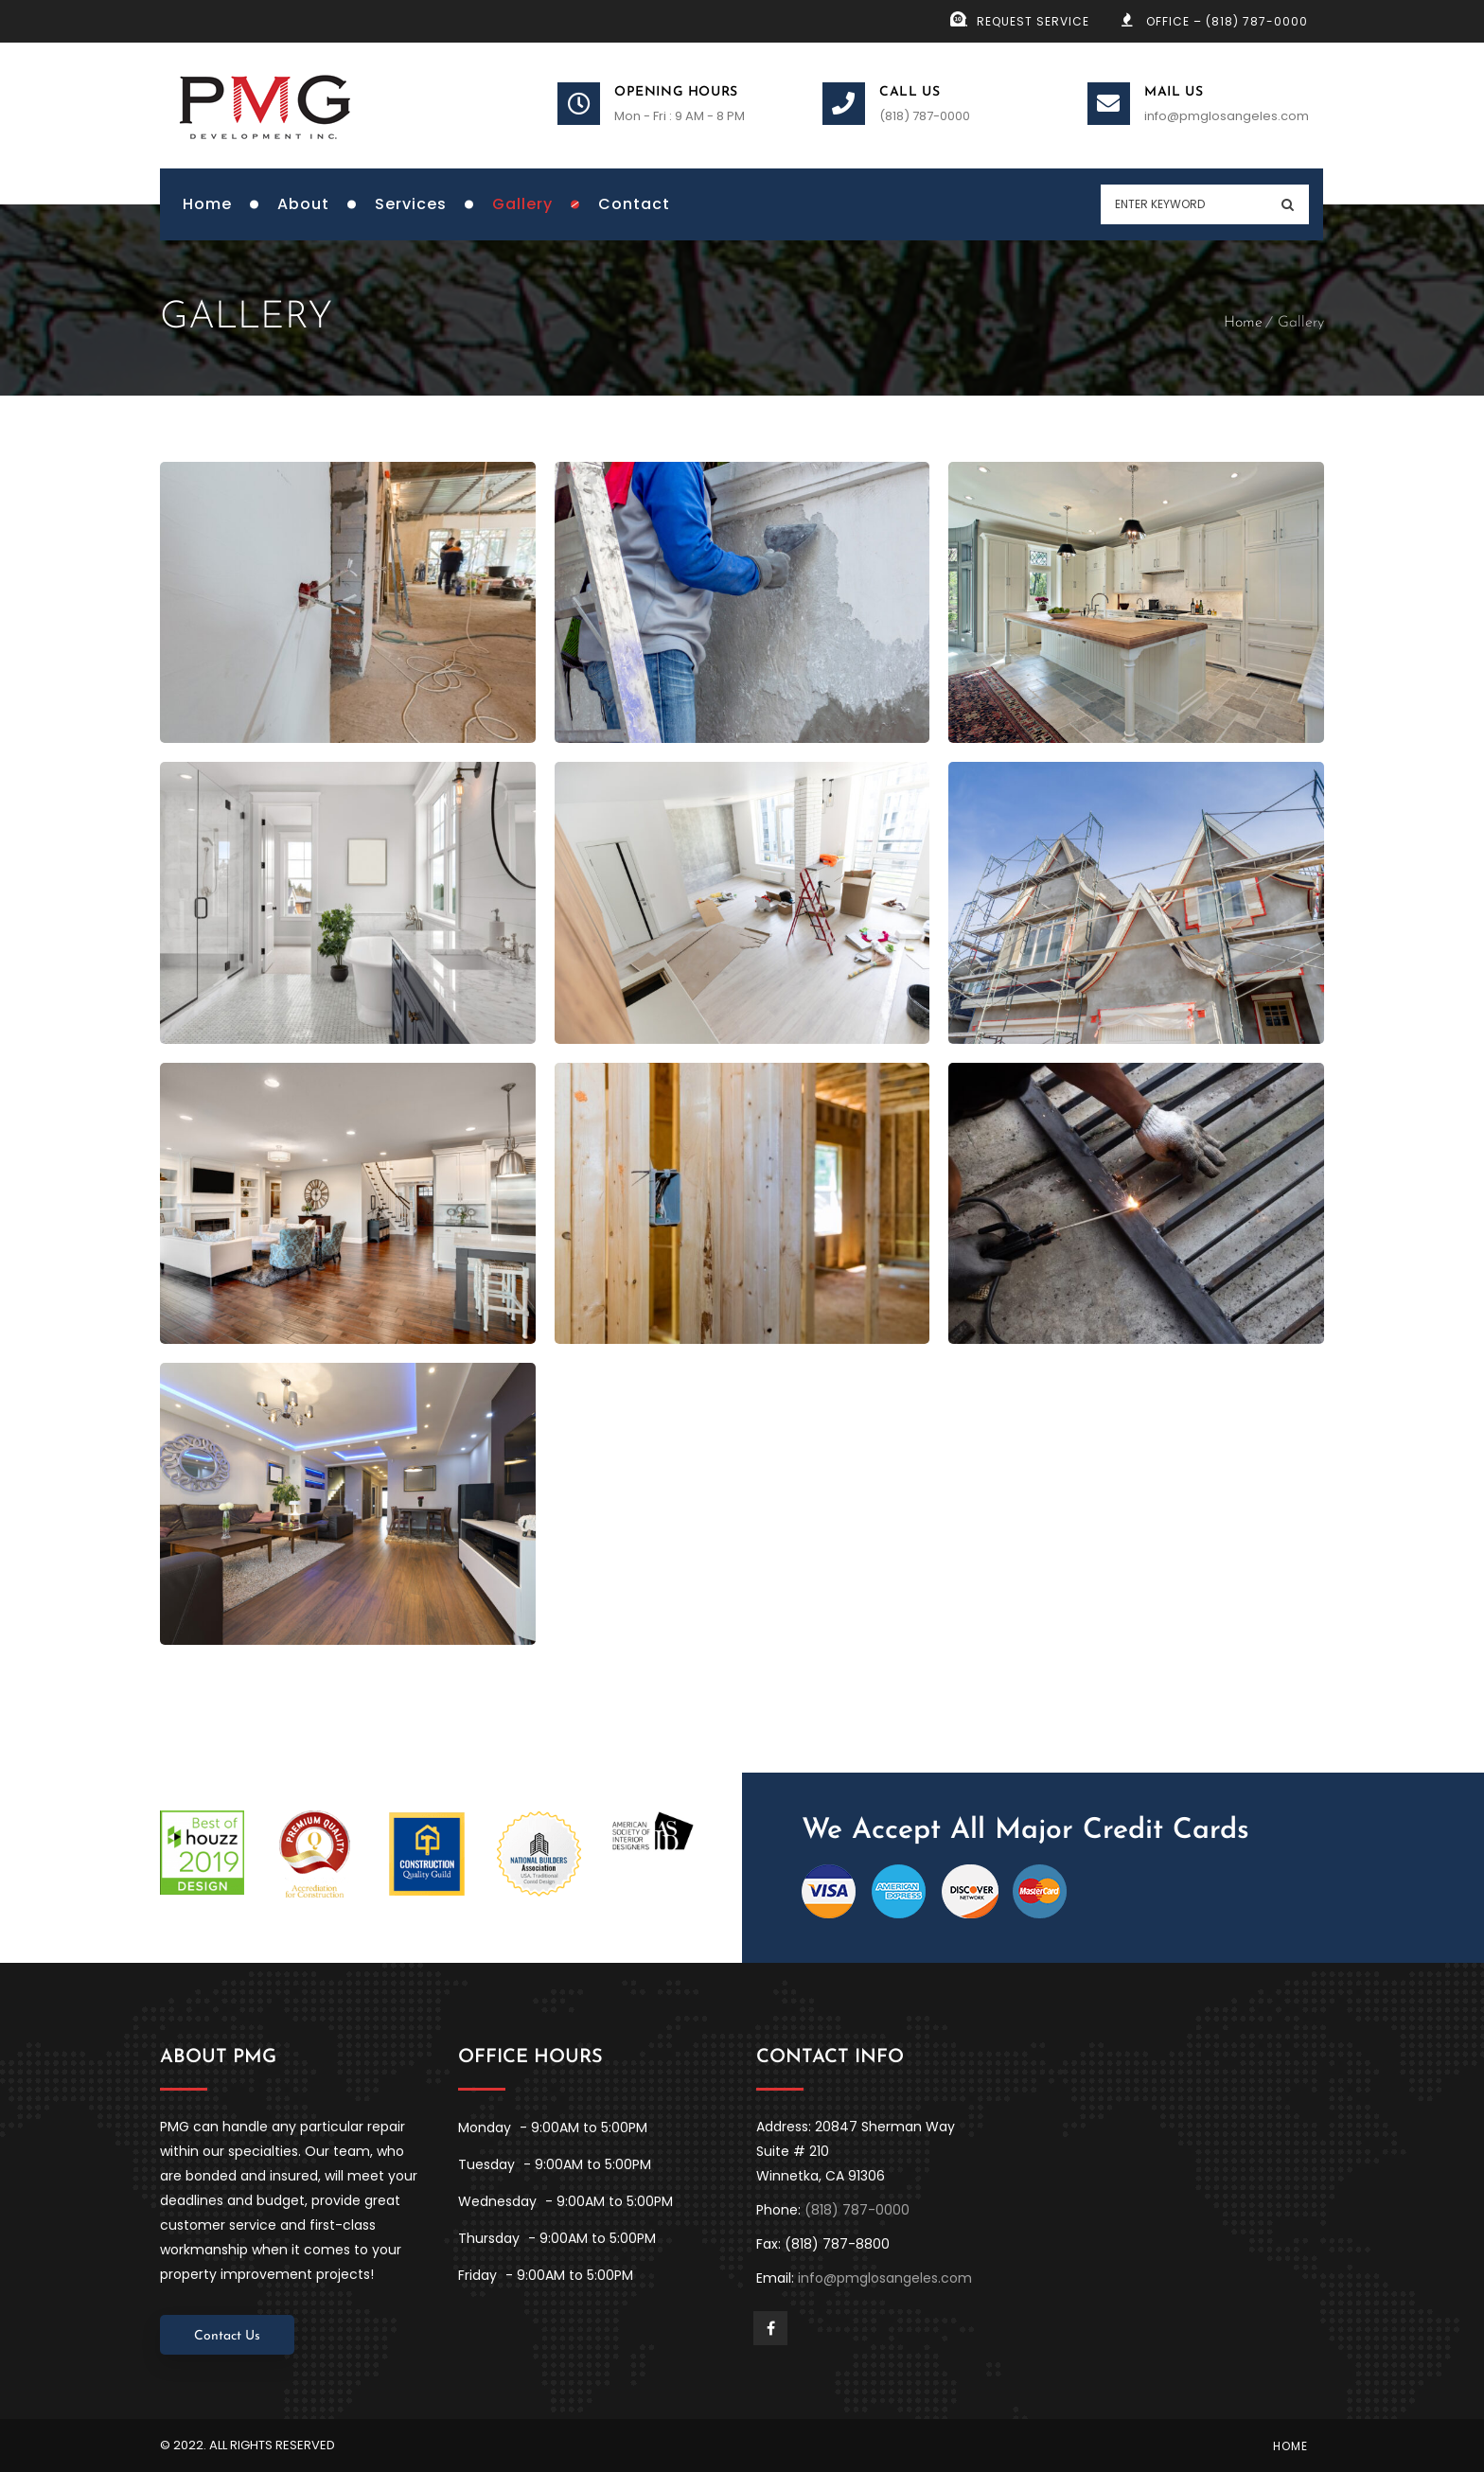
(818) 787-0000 (924, 116)
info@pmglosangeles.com (1226, 116)
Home (1243, 322)
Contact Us (227, 2336)
